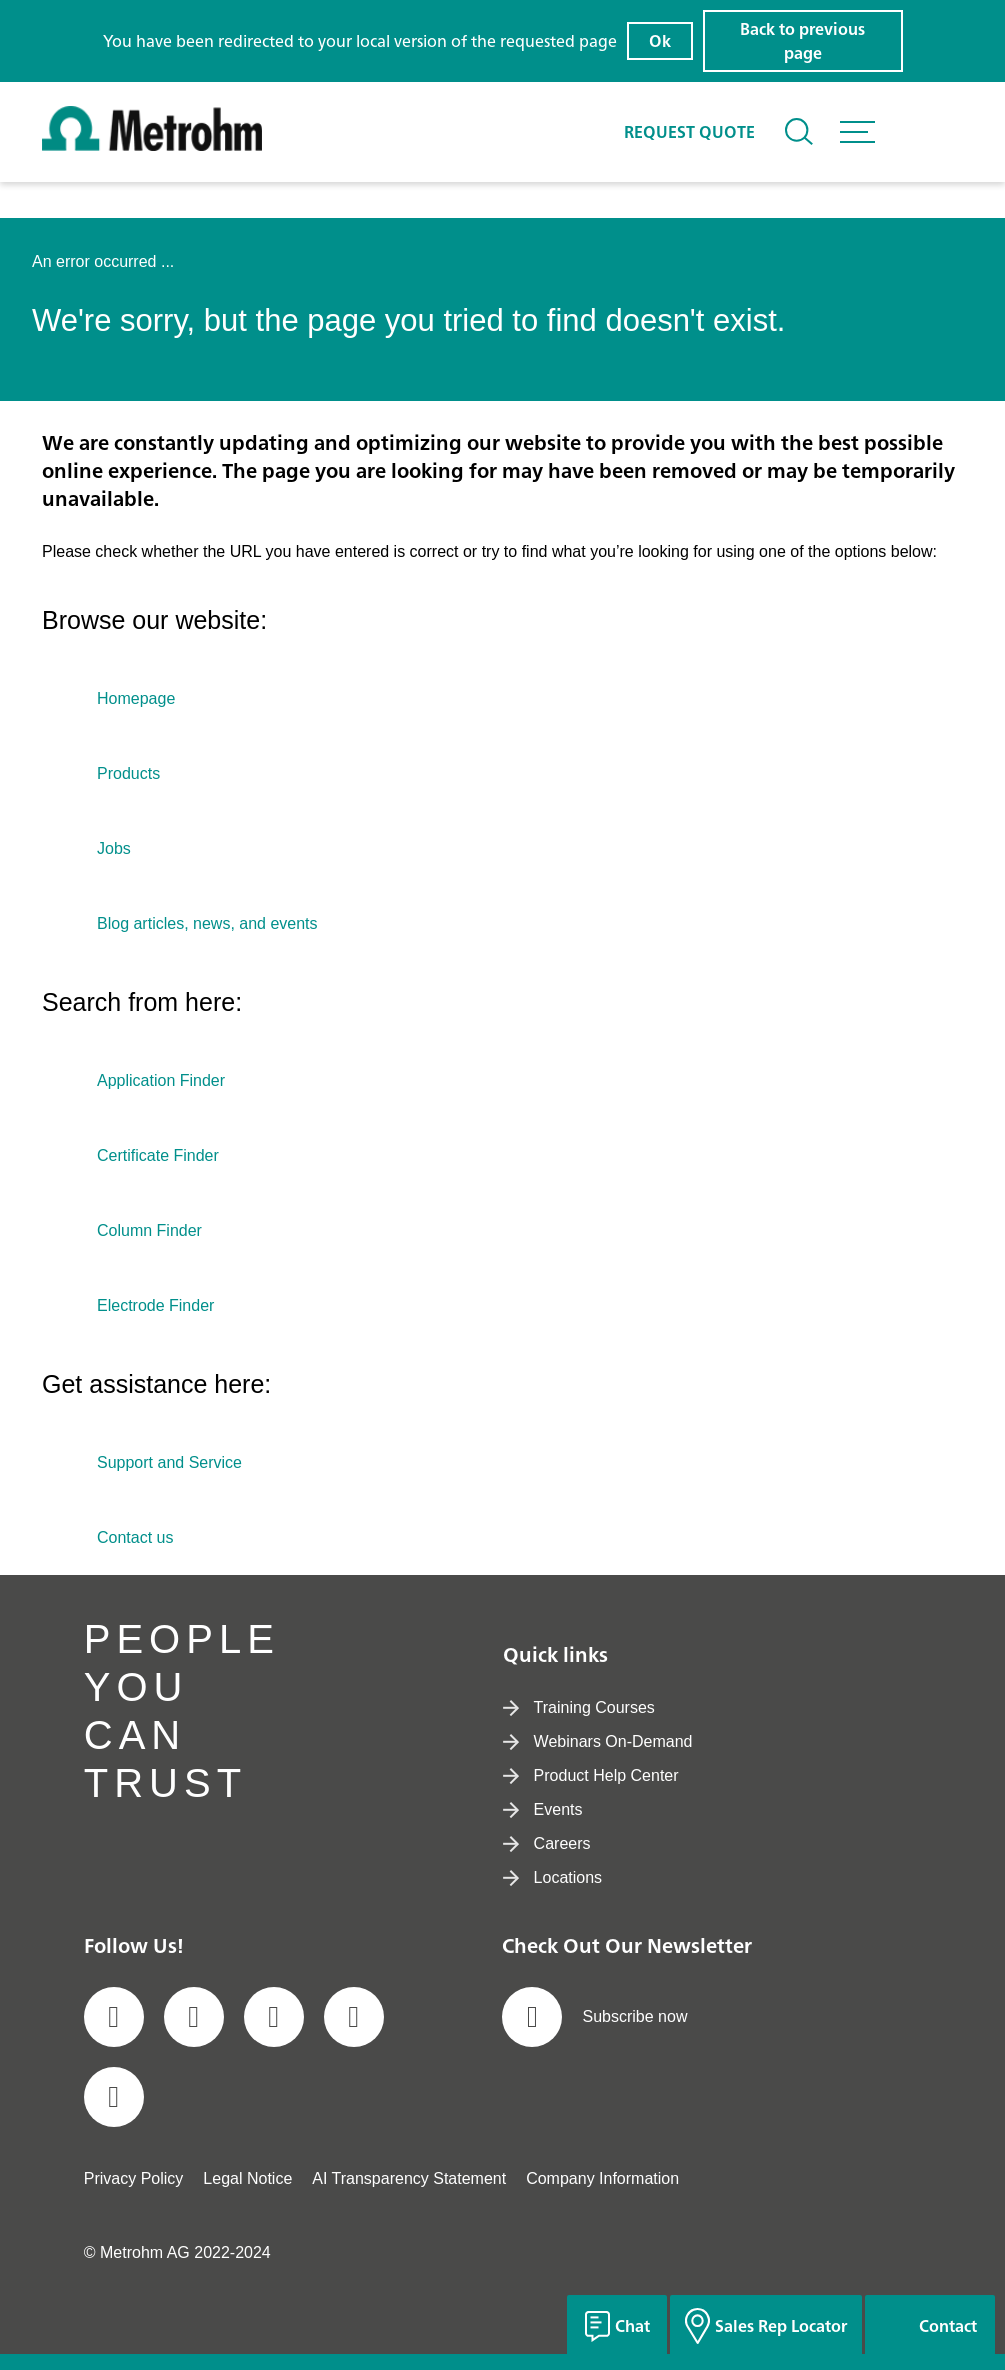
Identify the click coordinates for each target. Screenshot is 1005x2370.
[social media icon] (114, 2017)
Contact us (135, 1537)
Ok (660, 41)
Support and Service (169, 1462)
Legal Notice (247, 2178)
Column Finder (149, 1230)
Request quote (689, 132)
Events (543, 1809)
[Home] (152, 145)
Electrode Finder (155, 1305)
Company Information (602, 2178)
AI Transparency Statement (409, 2178)
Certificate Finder (158, 1155)
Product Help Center (591, 1775)
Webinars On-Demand (598, 1741)
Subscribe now (594, 2017)
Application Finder (161, 1080)
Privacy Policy (134, 2178)
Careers (547, 1843)
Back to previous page (802, 41)
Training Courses (579, 1707)
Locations (553, 1877)
